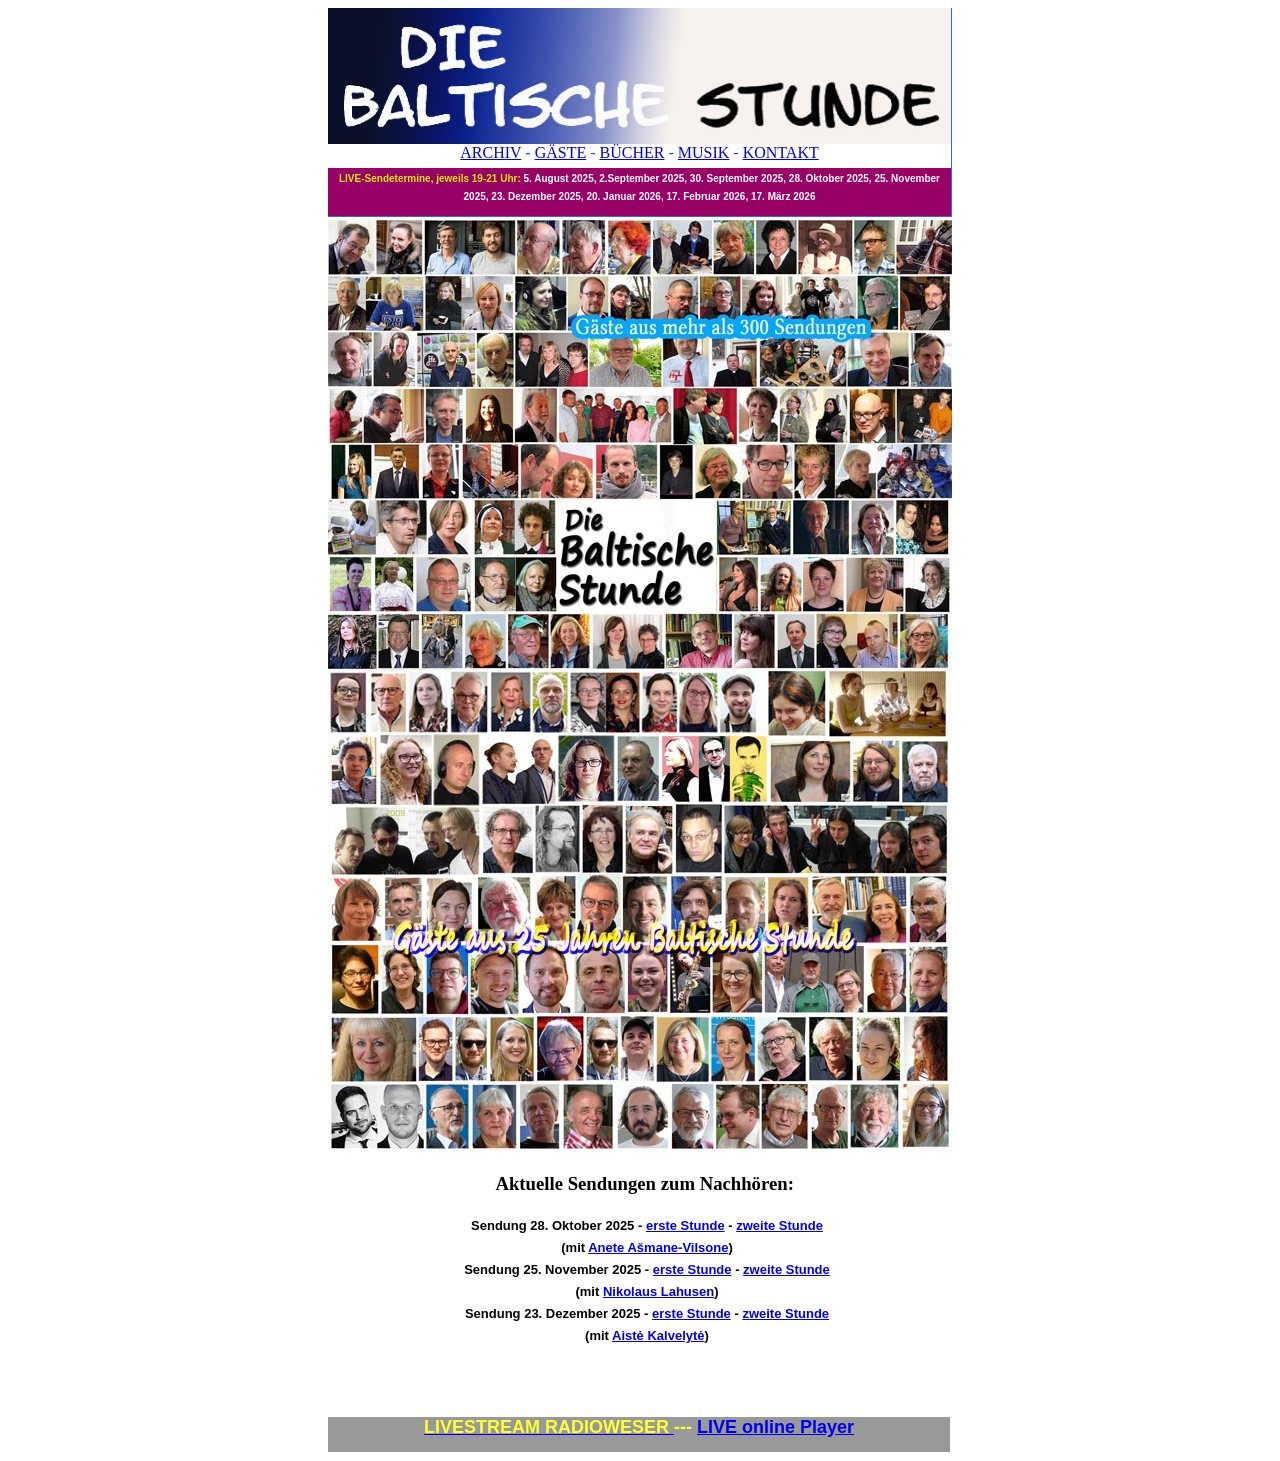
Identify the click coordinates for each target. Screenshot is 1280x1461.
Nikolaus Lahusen (658, 1291)
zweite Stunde (779, 1225)
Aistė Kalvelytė (658, 1335)
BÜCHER (632, 152)
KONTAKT (781, 152)
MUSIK (704, 152)
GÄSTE (561, 152)
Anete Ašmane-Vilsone (658, 1247)
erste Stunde (685, 1225)
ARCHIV (490, 152)
